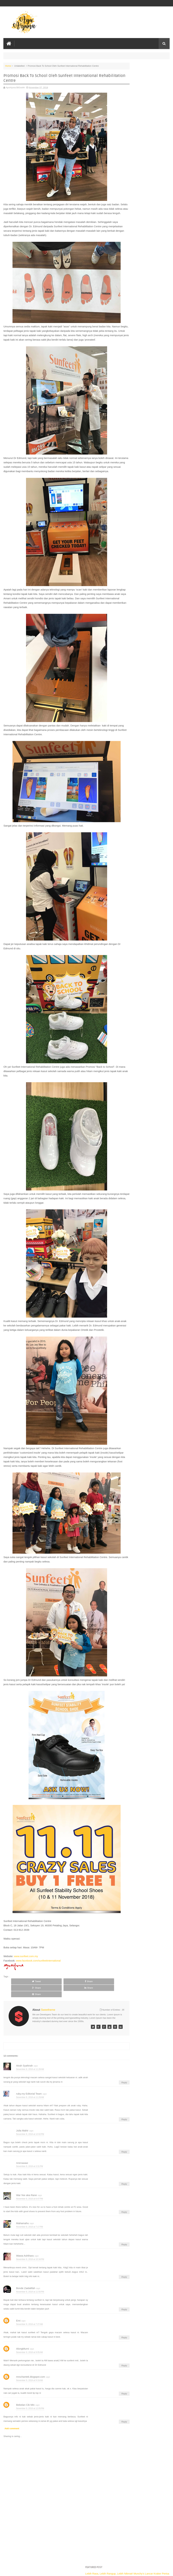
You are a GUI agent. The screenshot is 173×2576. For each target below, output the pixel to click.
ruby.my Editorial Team (29, 2105)
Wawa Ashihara (25, 2267)
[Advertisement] (58, 2548)
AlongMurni (22, 2360)
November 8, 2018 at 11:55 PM (30, 2303)
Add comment (12, 2440)
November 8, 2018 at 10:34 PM (30, 2271)
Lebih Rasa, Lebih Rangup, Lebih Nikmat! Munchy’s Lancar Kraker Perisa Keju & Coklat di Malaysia (143, 73)
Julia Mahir (22, 2142)
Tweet (20, 2002)
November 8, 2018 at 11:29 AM (30, 2109)
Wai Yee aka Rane (26, 2206)
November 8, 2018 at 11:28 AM (30, 2081)
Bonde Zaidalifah (25, 2299)
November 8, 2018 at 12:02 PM (30, 2146)
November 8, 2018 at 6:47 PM (29, 2210)
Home (8, 65)
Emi (18, 2332)
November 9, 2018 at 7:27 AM (29, 2336)
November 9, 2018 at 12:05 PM (30, 2420)
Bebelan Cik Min (25, 2416)
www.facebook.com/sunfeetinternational (38, 1981)
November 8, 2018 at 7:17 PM (29, 2238)
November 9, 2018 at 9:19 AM (29, 2392)
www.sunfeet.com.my (26, 1977)
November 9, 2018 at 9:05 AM (29, 2364)
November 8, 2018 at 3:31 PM (29, 2178)
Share (41, 2002)
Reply (107, 2094)
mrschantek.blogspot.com (30, 2388)
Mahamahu (22, 2234)
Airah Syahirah (24, 2077)
